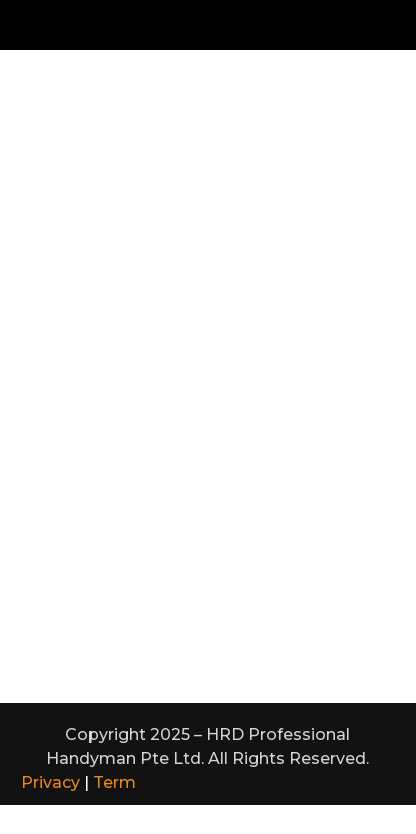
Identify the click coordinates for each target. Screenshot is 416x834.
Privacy (50, 782)
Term (114, 782)
